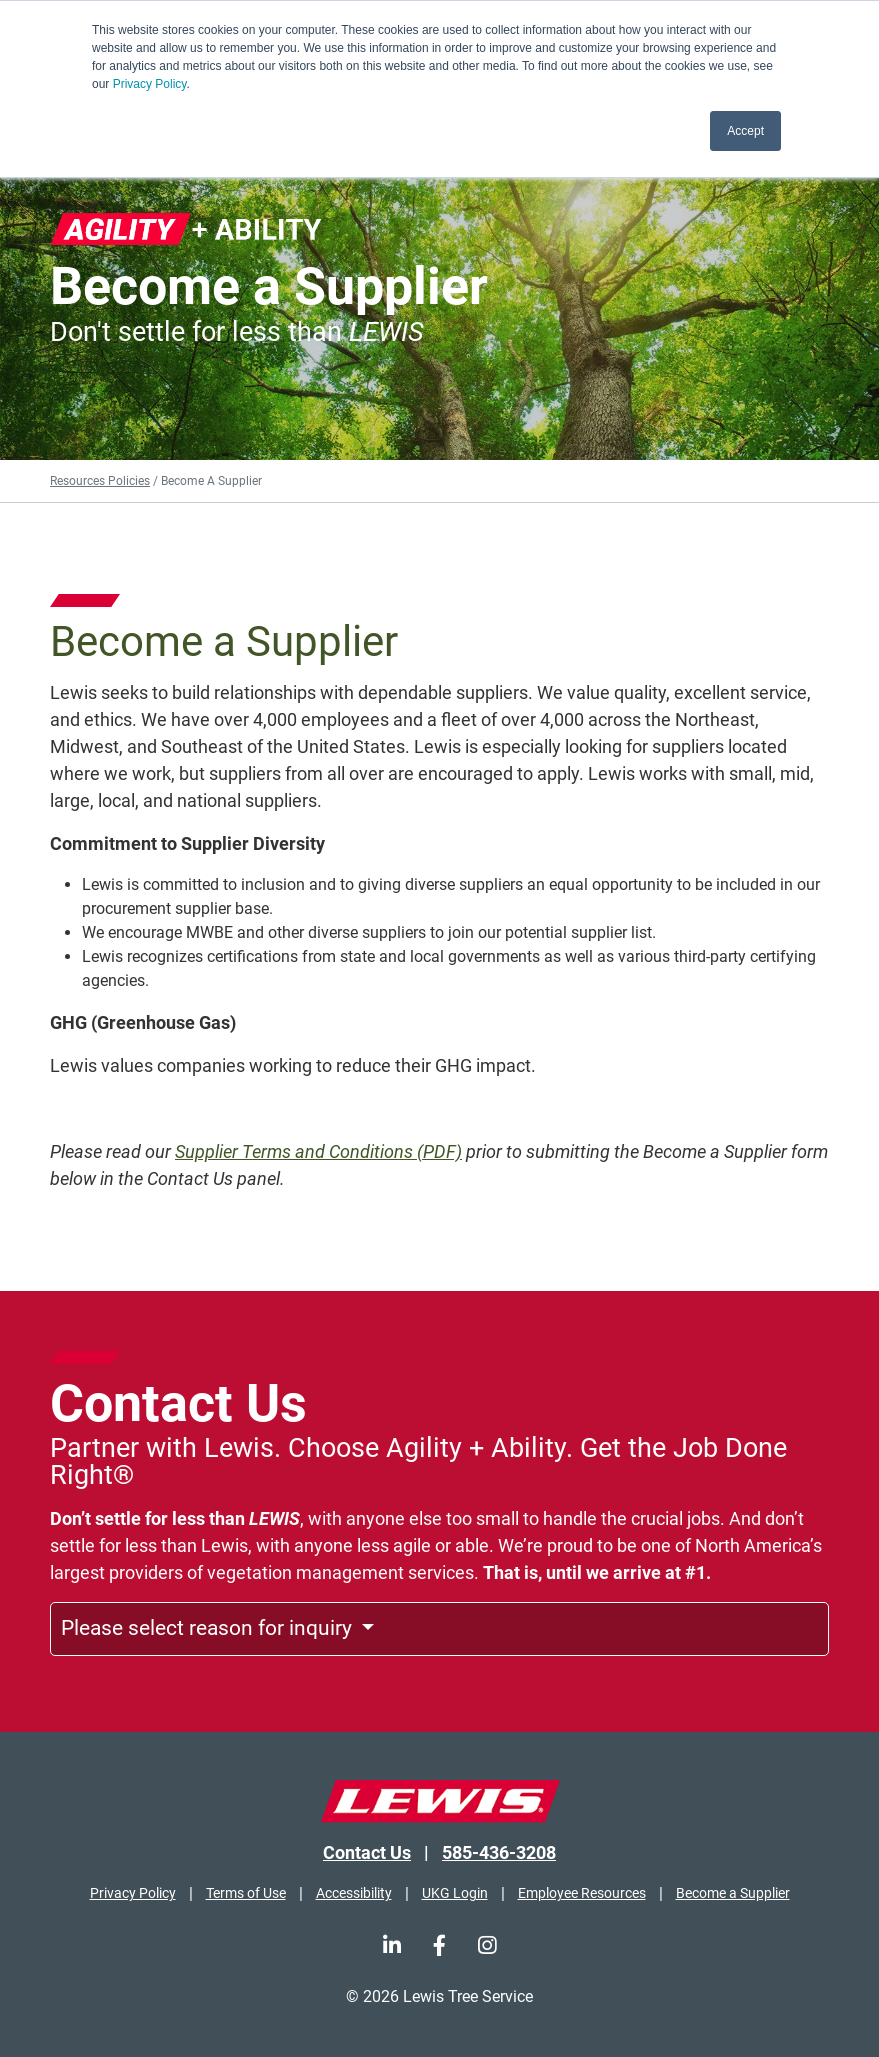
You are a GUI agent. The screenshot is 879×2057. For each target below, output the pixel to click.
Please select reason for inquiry (209, 1628)
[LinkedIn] (392, 1945)
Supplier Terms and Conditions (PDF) (318, 1151)
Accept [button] (745, 131)
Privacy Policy (150, 84)
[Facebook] (439, 1945)
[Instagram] (487, 1945)
